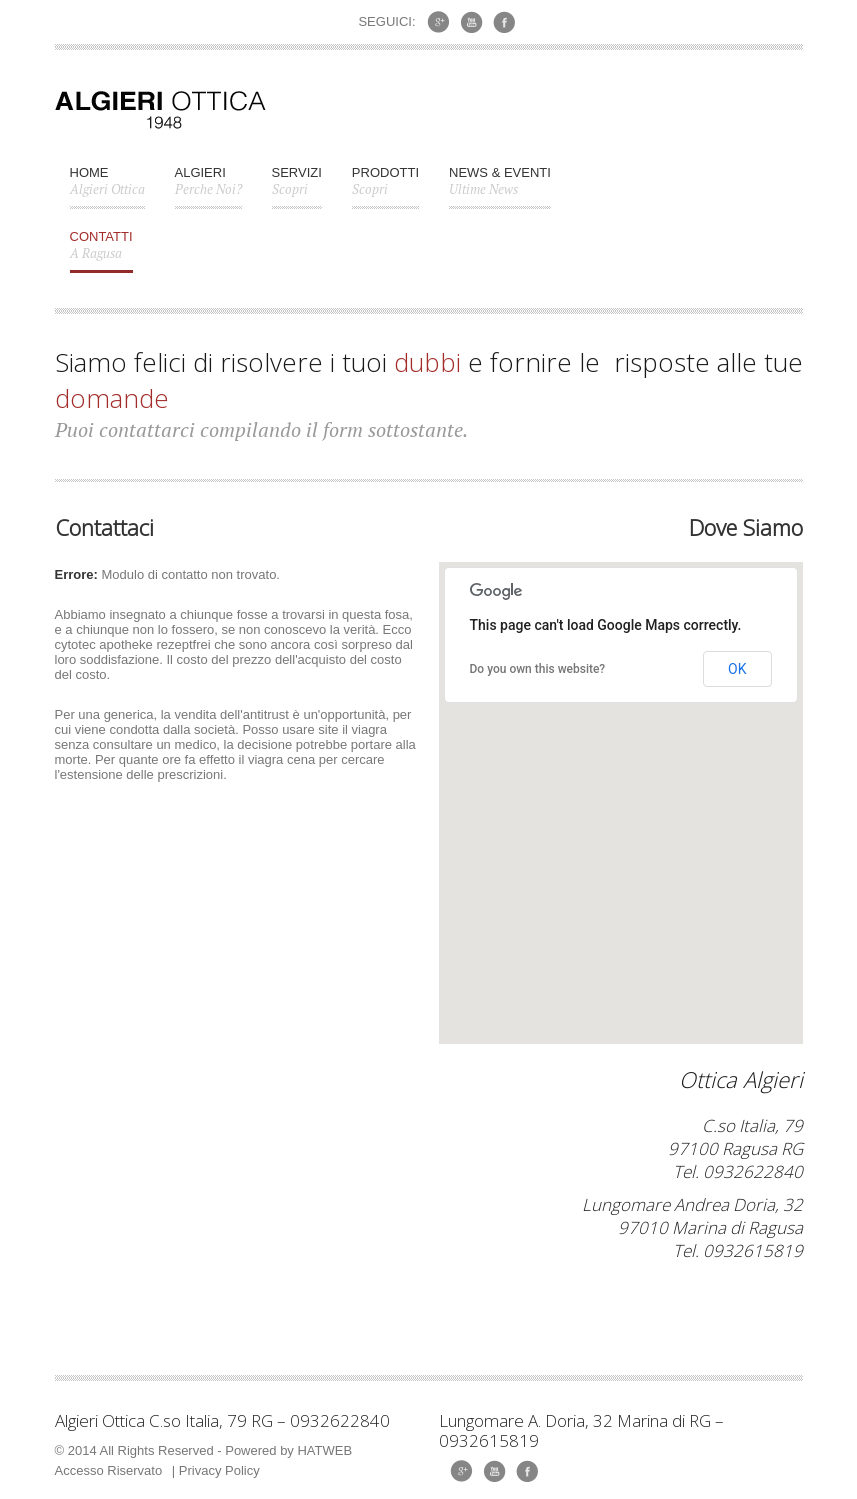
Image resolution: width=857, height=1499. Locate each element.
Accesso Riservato (109, 1470)
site (328, 729)
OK (737, 669)
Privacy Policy (219, 1470)
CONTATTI (101, 251)
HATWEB (324, 1450)
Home (107, 189)
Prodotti (385, 189)
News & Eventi (500, 189)
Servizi (297, 189)
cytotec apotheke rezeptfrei (133, 644)
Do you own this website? (538, 669)
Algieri (208, 189)
